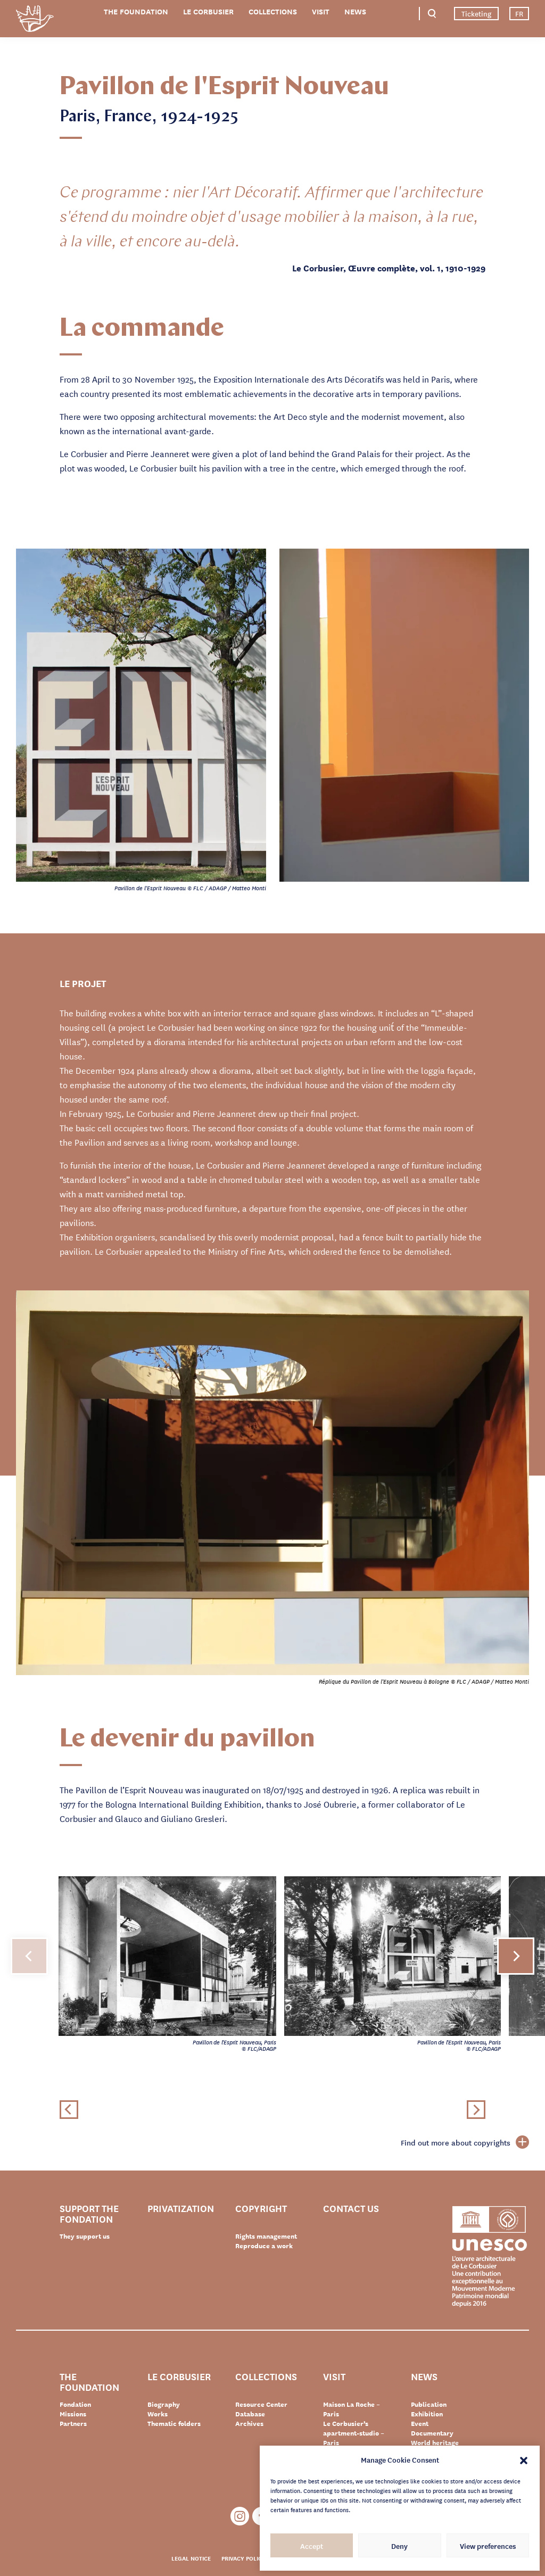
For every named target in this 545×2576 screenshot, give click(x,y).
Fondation (75, 2404)
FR (519, 13)
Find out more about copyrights (465, 2142)
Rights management (266, 2236)
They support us (85, 2236)
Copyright (261, 2208)
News (355, 11)
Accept (311, 2546)
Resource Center (261, 2404)
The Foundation (136, 11)
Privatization (180, 2208)
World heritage (435, 2442)
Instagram (239, 2516)
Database (250, 2413)
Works (157, 2413)
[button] (523, 2459)
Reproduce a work (264, 2245)
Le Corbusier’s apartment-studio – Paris (353, 2432)
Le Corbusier (208, 11)
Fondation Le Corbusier (34, 20)
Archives (249, 2423)
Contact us (351, 2208)
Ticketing (476, 13)
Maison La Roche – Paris (351, 2408)
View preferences (488, 2546)
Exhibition (427, 2413)
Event (419, 2423)
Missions (73, 2413)
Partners (73, 2423)
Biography (163, 2404)
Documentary (432, 2433)
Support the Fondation (89, 2213)
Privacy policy (243, 2558)
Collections (273, 11)
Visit (320, 11)
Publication (429, 2404)
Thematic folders (174, 2423)
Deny (399, 2546)
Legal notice (191, 2558)
